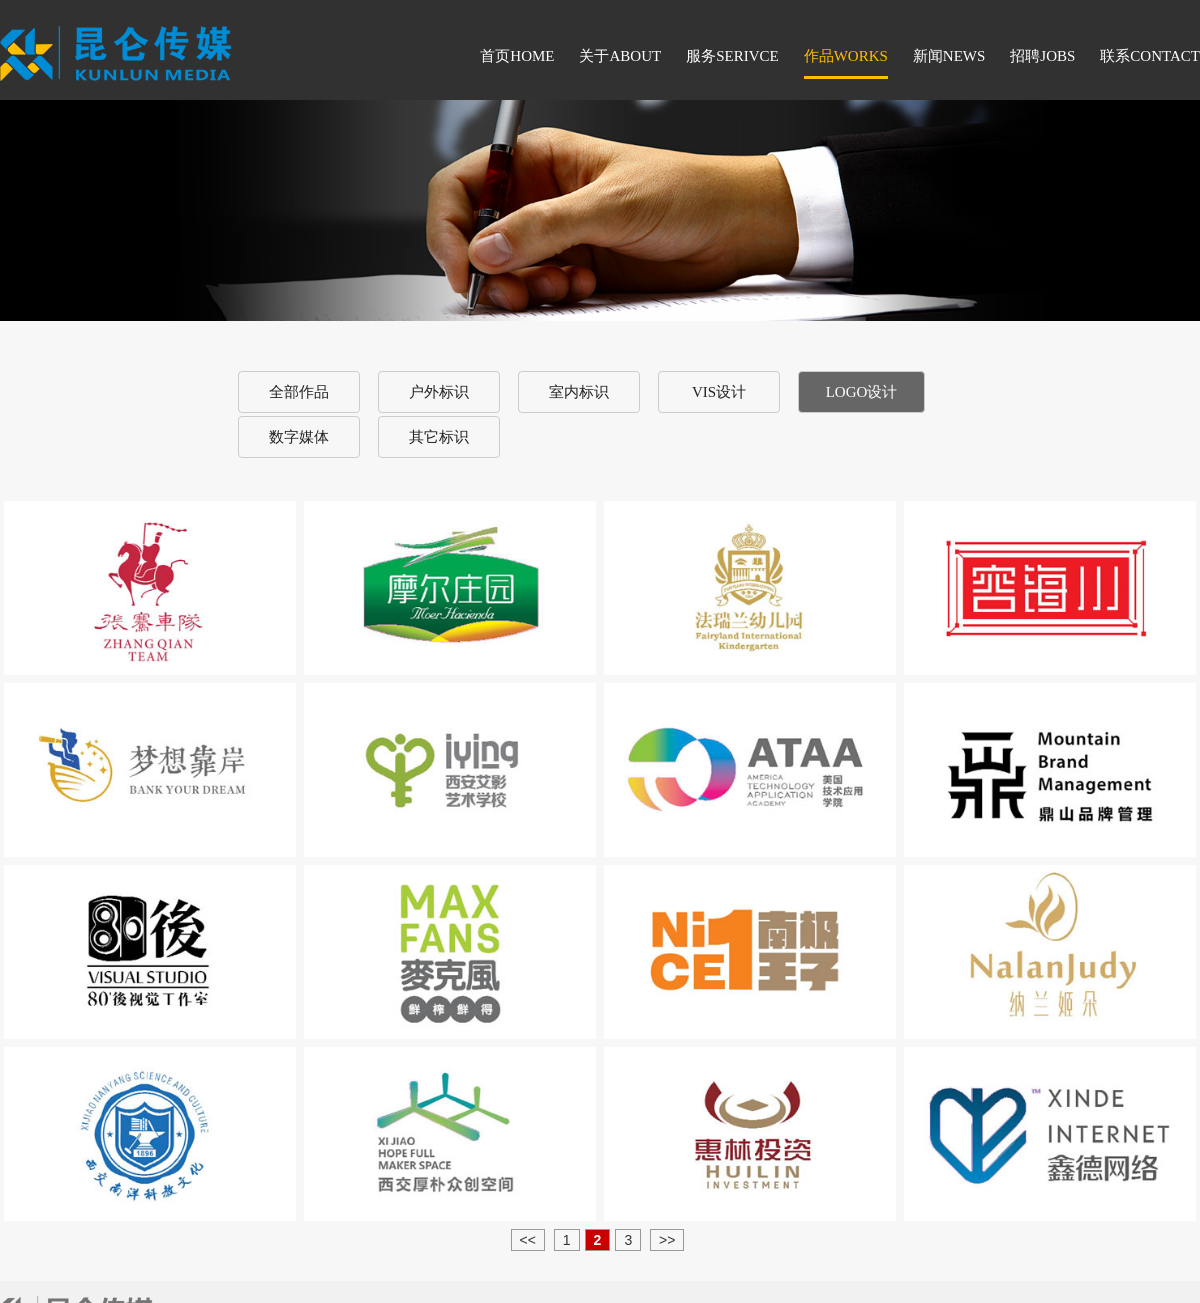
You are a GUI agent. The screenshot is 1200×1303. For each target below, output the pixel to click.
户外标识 (439, 392)
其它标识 (439, 437)
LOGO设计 (862, 392)
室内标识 (579, 392)
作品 (846, 56)
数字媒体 (299, 437)
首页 (517, 56)
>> (667, 1240)
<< (528, 1240)
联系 (1150, 56)
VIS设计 (719, 392)
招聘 (1042, 56)
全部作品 (299, 392)
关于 (620, 56)
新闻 (949, 56)
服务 (732, 56)
